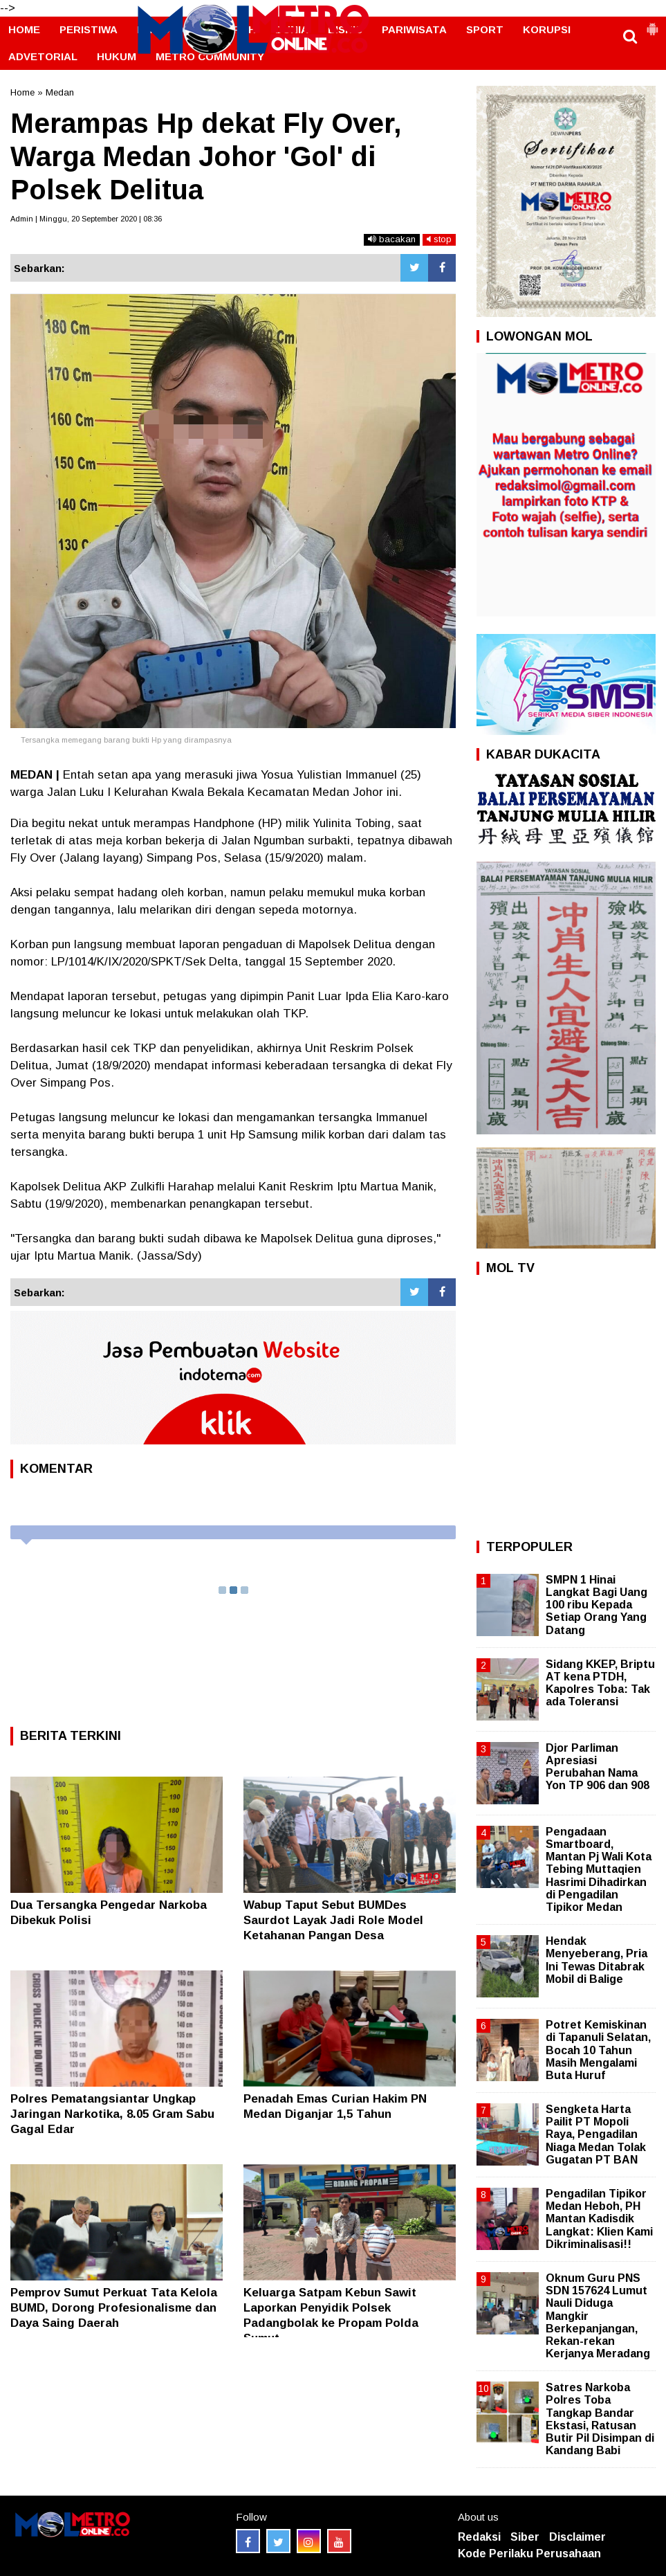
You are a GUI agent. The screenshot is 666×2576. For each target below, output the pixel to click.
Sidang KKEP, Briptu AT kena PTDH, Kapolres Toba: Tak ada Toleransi (600, 1683)
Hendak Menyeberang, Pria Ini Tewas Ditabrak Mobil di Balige (596, 1960)
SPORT (484, 29)
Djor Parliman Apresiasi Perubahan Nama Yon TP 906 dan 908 (597, 1767)
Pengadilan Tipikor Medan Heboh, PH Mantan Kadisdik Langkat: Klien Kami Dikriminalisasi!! (599, 2219)
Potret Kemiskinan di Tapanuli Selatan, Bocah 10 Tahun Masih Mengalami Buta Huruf (598, 2050)
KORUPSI (547, 29)
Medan (60, 92)
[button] (652, 23)
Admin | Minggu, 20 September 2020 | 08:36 (86, 219)
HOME (24, 29)
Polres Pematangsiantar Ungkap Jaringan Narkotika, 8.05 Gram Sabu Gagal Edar (112, 2114)
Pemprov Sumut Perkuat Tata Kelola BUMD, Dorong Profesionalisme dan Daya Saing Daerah (113, 2308)
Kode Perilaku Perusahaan (529, 2553)
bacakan (392, 239)
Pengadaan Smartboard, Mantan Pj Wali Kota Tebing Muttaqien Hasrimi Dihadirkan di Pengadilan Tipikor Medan (598, 1869)
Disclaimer (577, 2537)
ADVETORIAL (42, 56)
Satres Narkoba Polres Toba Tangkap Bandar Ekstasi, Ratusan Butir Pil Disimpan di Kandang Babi (600, 2419)
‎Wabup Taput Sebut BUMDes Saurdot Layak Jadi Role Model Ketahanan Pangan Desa (333, 1920)
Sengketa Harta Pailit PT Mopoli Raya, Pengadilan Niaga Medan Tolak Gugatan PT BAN (596, 2134)
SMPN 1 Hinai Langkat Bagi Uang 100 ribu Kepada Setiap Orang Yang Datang (596, 1605)
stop (439, 239)
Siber (524, 2537)
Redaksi (479, 2537)
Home (22, 92)
